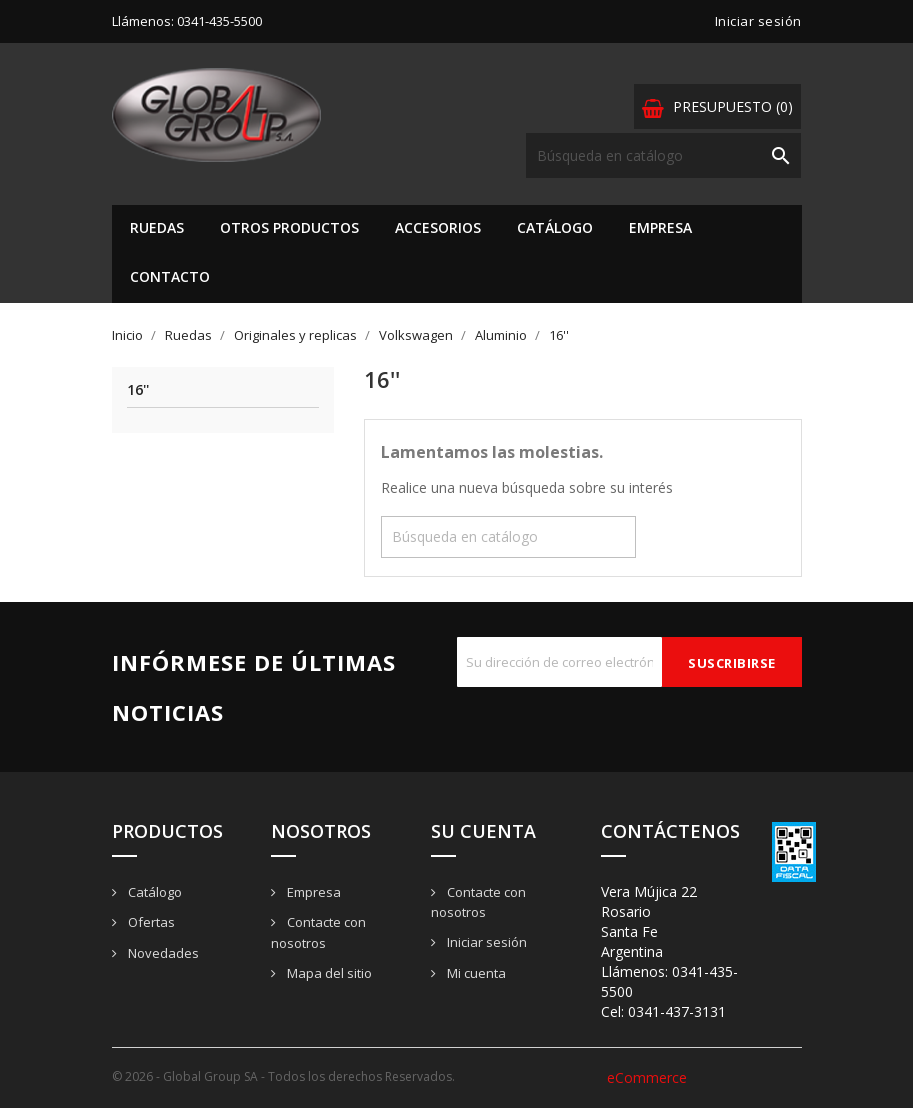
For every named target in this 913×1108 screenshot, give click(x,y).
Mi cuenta (475, 973)
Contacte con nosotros (478, 902)
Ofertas (150, 922)
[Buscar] (663, 155)
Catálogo (555, 227)
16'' (138, 390)
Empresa (660, 227)
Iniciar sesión (485, 942)
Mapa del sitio (328, 973)
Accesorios (438, 227)
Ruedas (157, 227)
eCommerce (647, 1077)
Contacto (170, 276)
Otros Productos (289, 227)
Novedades (162, 953)
